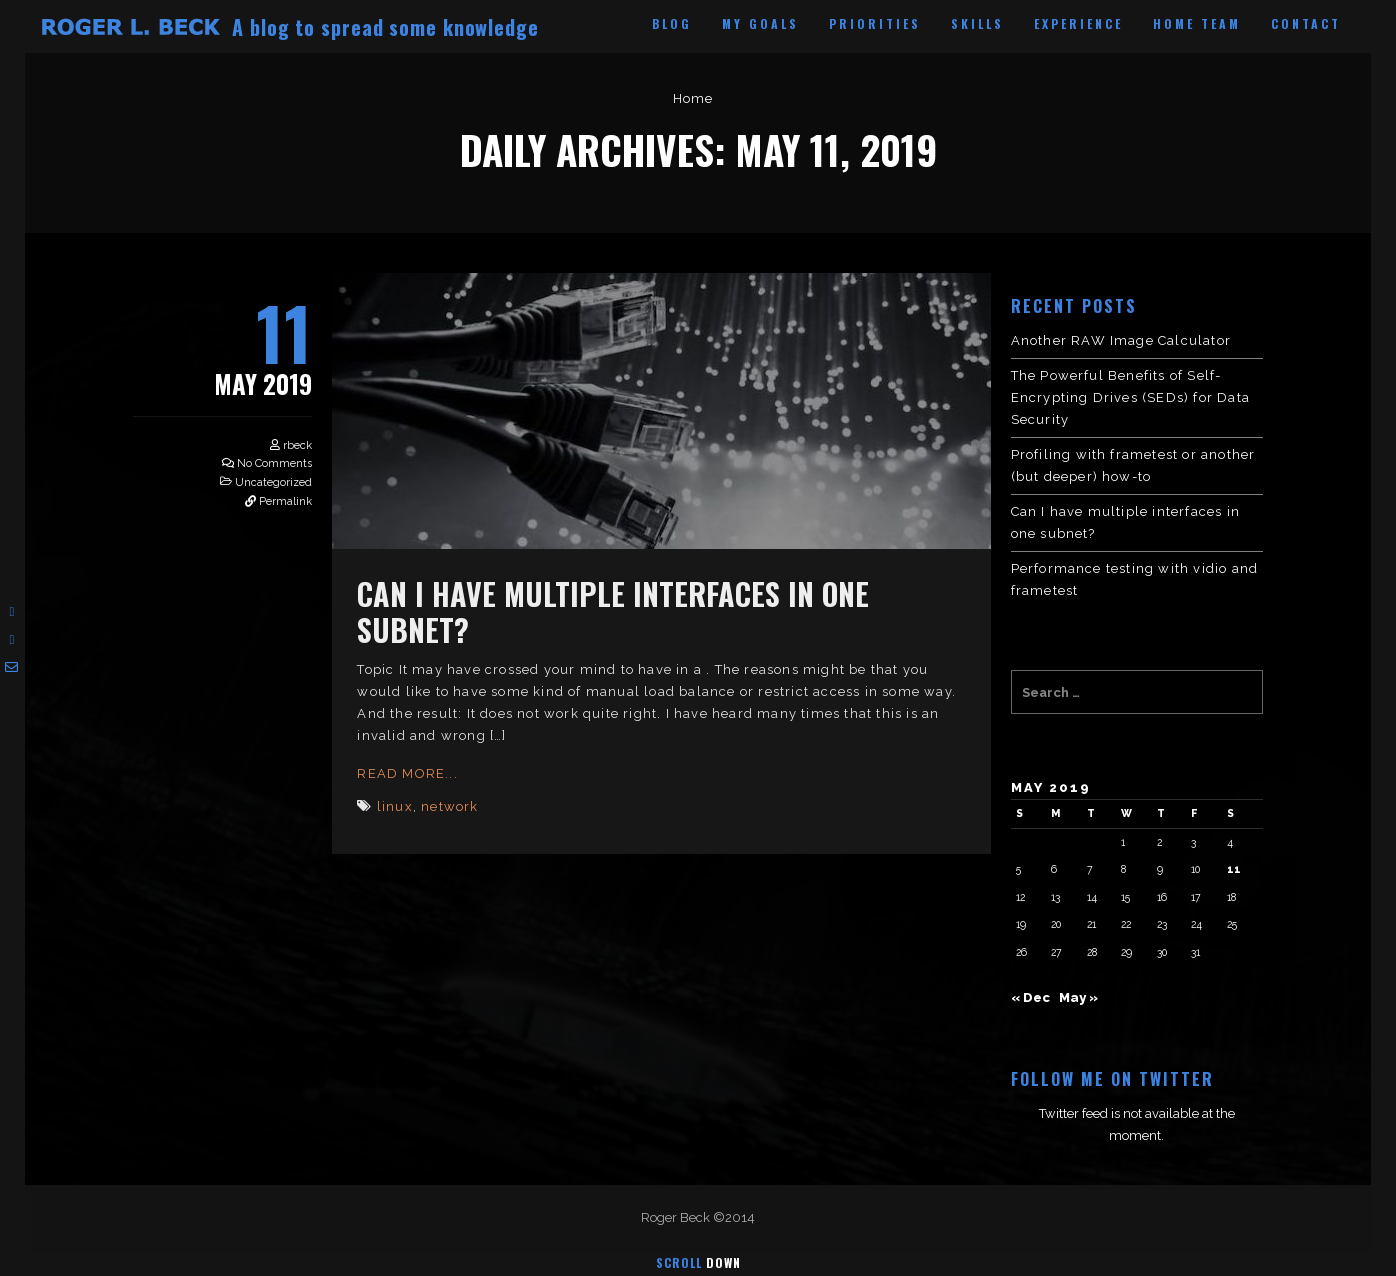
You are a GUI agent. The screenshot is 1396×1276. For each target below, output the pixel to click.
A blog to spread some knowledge (385, 27)
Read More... (407, 773)
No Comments (274, 463)
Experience (1078, 23)
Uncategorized (273, 482)
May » (1078, 997)
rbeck (297, 445)
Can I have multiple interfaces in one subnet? (613, 611)
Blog (672, 23)
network (449, 806)
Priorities (875, 23)
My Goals (760, 23)
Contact (1306, 23)
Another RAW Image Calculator (1121, 340)
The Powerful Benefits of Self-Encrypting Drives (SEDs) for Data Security (1131, 397)
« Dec (1030, 997)
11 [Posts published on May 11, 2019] (1234, 869)
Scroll (698, 1262)
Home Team (1197, 23)
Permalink (285, 501)
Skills (977, 23)
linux (395, 806)
